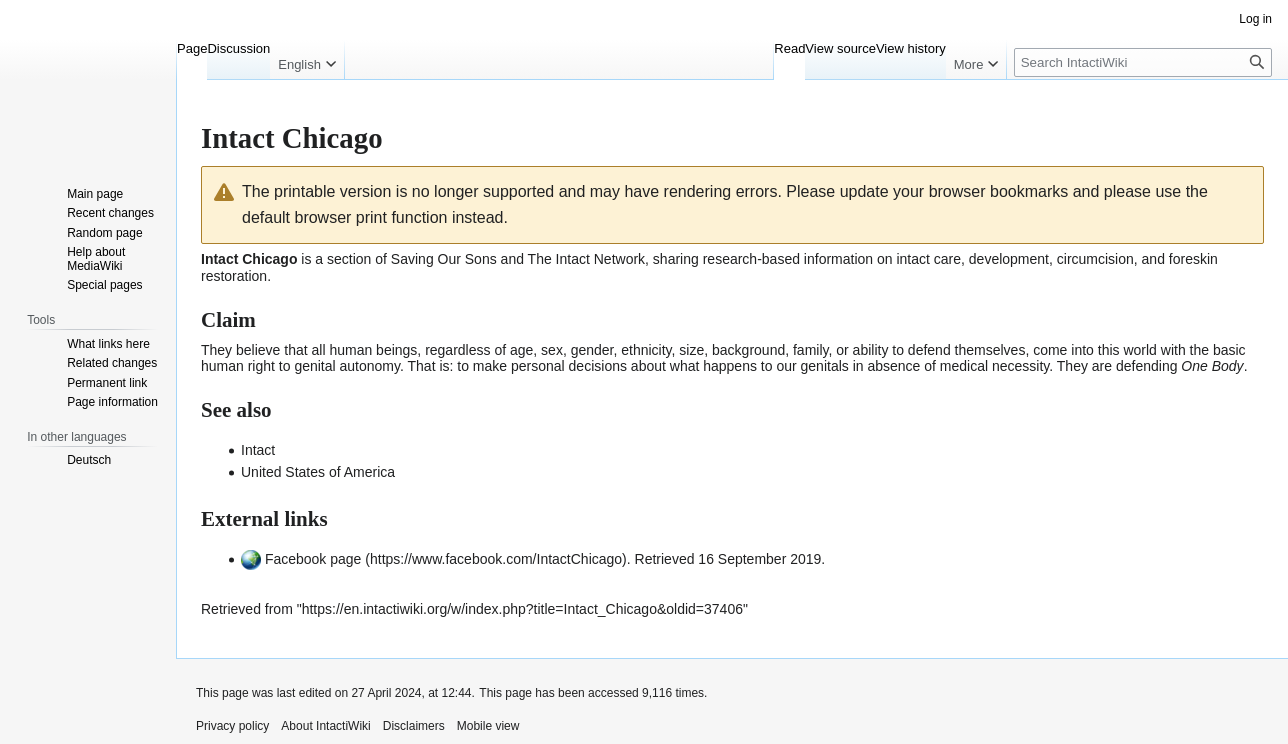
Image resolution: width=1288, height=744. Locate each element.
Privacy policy (232, 726)
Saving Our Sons (444, 259)
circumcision (1095, 259)
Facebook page (313, 559)
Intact (258, 450)
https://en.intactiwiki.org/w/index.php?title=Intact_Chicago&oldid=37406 (522, 609)
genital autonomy (347, 366)
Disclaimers (414, 726)
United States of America (318, 472)
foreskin (1193, 259)
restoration (234, 276)
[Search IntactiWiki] (1143, 62)
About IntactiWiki (325, 726)
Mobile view (488, 726)
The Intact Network (587, 259)
